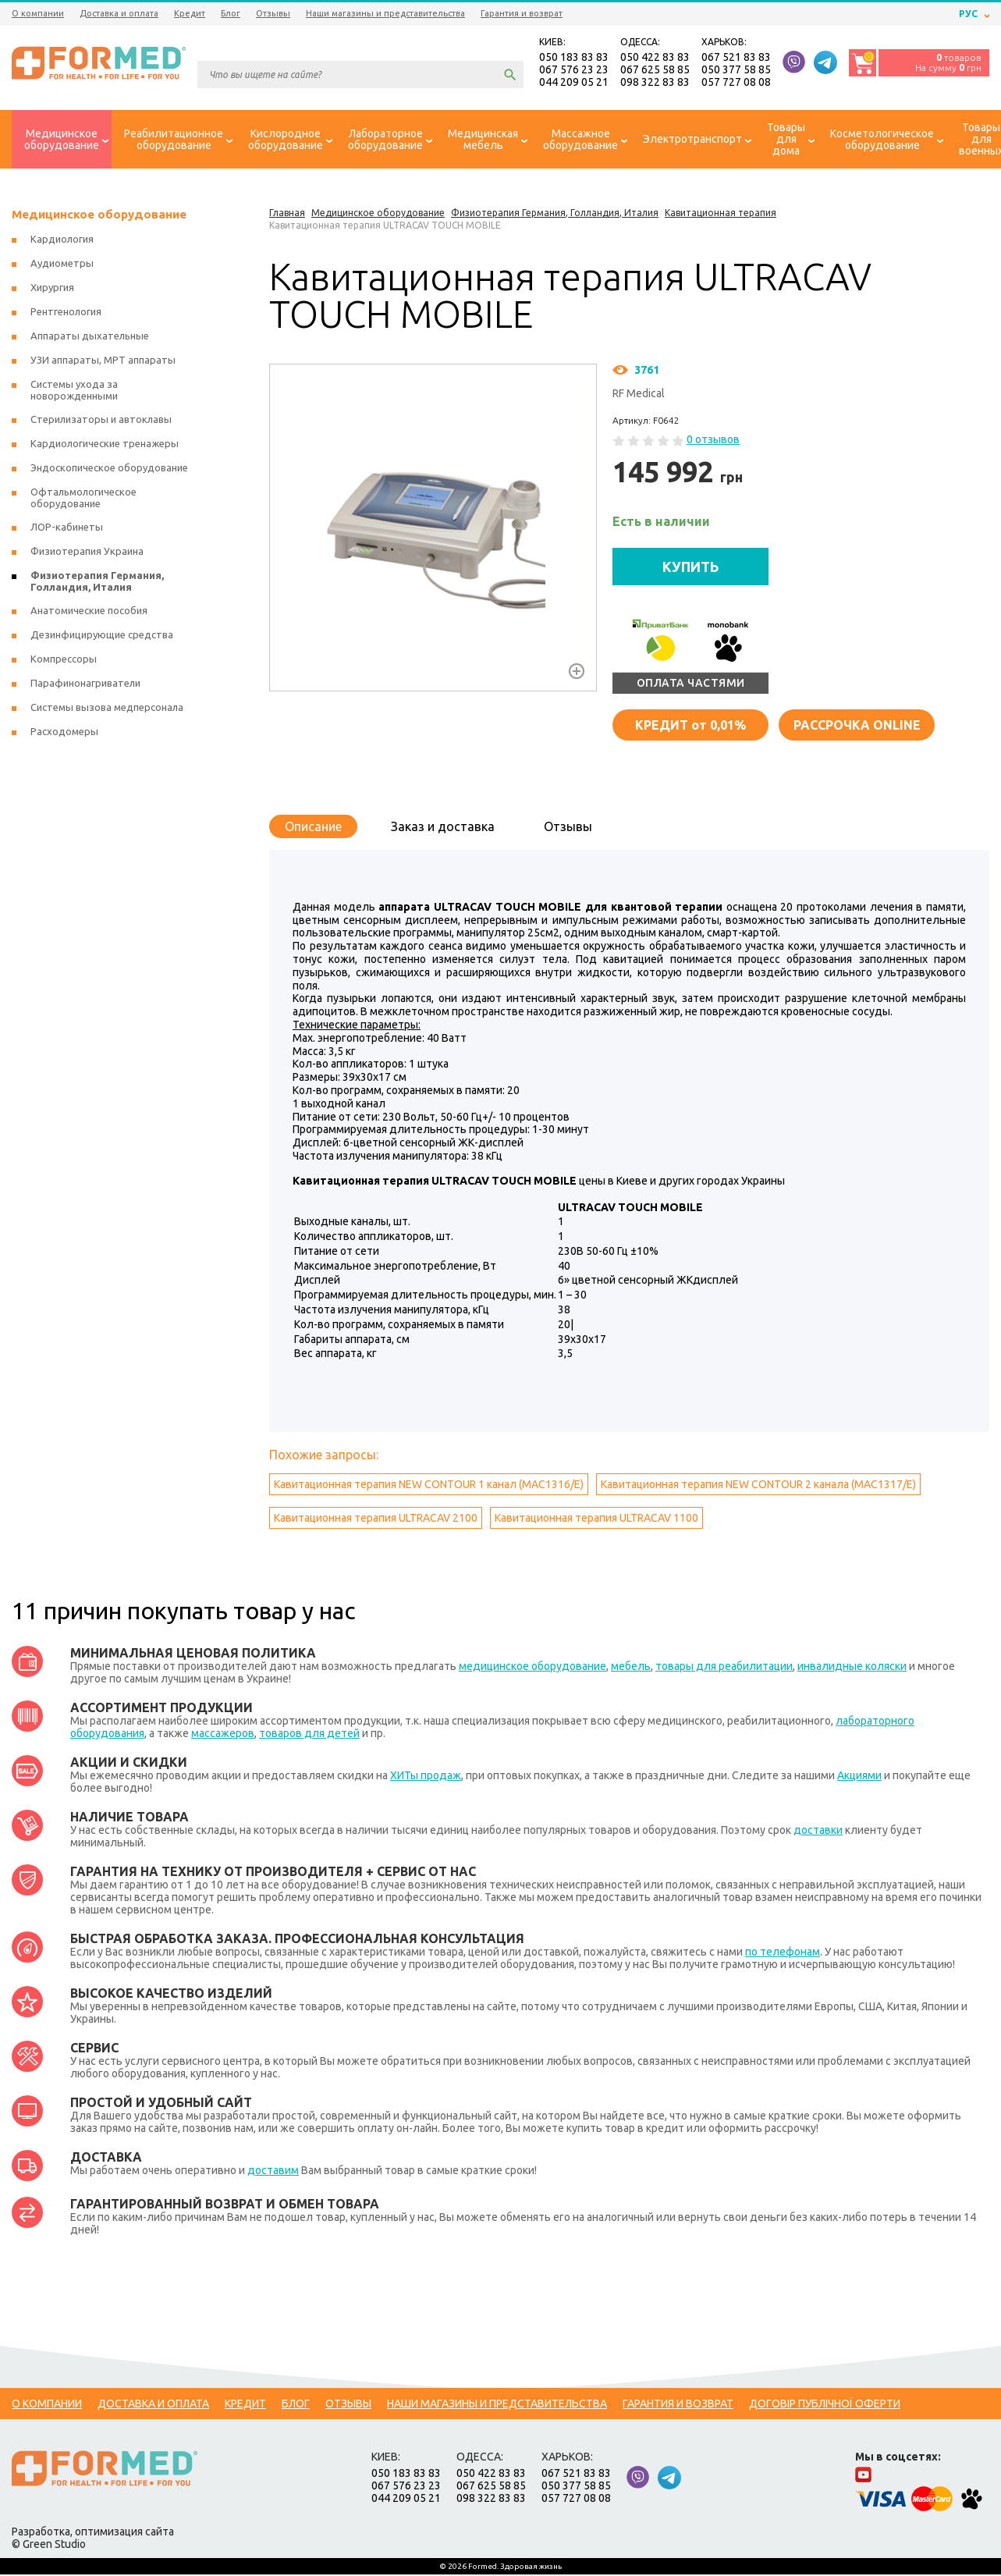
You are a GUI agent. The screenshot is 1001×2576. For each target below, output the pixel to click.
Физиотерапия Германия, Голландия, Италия (97, 582)
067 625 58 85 (655, 70)
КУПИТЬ (690, 567)
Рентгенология (65, 312)
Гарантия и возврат (522, 13)
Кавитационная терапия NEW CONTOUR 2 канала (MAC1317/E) (758, 1486)
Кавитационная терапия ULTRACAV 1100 (596, 1519)
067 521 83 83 (736, 58)
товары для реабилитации (724, 1667)
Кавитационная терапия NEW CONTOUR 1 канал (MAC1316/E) (429, 1486)
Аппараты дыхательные (89, 337)
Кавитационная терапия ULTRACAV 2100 (375, 1519)
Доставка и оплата (119, 13)
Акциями (859, 1777)
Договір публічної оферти (824, 2405)
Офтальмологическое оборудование (83, 499)
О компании (38, 13)
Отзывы (273, 13)
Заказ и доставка (443, 827)
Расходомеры (64, 732)
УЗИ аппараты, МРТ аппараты (103, 361)
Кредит (189, 13)
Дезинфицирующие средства (101, 636)
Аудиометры (62, 264)
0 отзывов (713, 441)
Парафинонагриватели (85, 684)
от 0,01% (690, 726)
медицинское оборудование (532, 1667)
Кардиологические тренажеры (104, 444)
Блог (230, 13)
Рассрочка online (857, 726)
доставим (273, 2172)
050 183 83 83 (574, 58)
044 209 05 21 (574, 82)
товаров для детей (309, 1735)
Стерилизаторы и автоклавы (101, 420)
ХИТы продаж (425, 1777)
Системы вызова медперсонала (106, 708)
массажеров (222, 1735)
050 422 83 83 (655, 58)
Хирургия (52, 288)
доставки (818, 1831)
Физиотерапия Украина (87, 552)
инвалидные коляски (852, 1667)
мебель (631, 1667)
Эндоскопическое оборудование (109, 469)
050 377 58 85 (736, 70)
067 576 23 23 (574, 70)
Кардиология (62, 240)
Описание (313, 827)
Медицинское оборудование (99, 215)
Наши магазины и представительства (385, 13)
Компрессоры (63, 660)
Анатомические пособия (88, 611)
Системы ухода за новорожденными (74, 391)
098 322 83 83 (655, 82)
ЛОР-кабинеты (66, 528)
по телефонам (782, 1953)
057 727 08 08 (736, 82)
